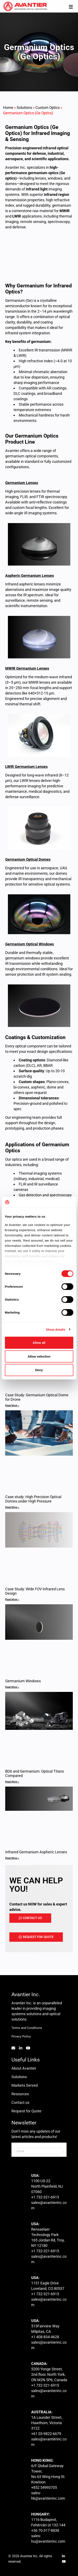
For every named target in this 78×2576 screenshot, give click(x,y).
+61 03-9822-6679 (46, 2433)
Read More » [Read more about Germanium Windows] (12, 1687)
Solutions (24, 107)
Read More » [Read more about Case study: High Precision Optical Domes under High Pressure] (12, 1507)
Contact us (20, 2102)
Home (8, 107)
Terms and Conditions (26, 2028)
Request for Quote (26, 2111)
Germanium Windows (23, 1681)
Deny (39, 1370)
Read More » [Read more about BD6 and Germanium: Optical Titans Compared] (12, 1781)
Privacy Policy (21, 2036)
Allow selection (39, 1356)
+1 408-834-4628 (45, 2337)
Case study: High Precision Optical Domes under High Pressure (33, 1499)
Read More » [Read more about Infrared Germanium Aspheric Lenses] (12, 1858)
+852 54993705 (44, 2487)
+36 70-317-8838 (45, 2530)
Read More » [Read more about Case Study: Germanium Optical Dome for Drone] (12, 1405)
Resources (20, 2094)
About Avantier (23, 2068)
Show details (55, 1329)
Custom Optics (47, 107)
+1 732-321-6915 (45, 2197)
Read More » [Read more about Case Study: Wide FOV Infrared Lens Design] (12, 1599)
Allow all (39, 1342)
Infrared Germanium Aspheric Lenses (36, 1852)
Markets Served (24, 2085)
